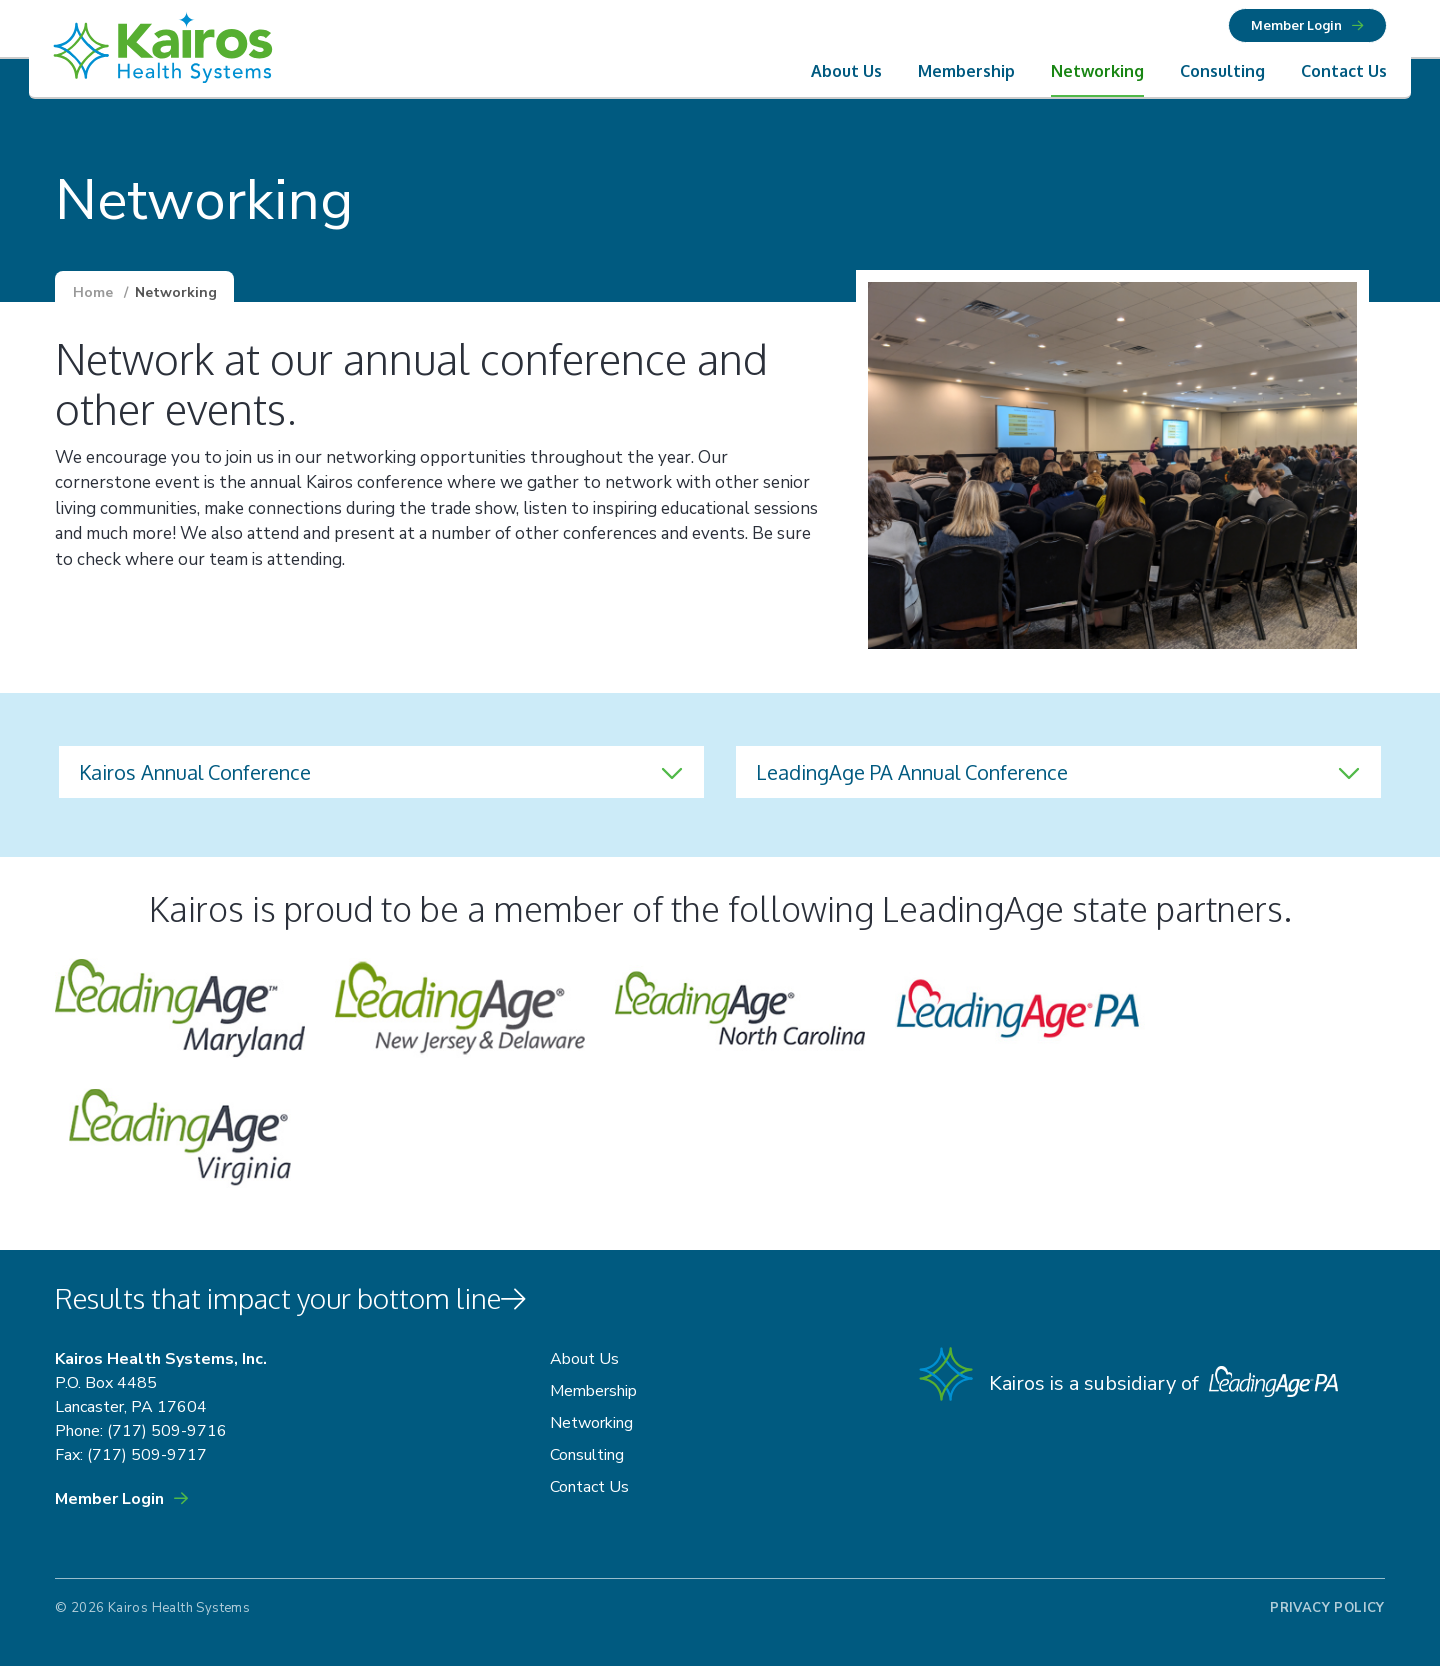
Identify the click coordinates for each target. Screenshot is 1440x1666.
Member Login (1296, 25)
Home (93, 292)
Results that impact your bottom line (291, 1298)
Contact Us (1344, 71)
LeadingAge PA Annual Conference (912, 772)
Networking (1097, 71)
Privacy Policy (1327, 1608)
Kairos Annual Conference (195, 772)
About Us (846, 71)
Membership (966, 71)
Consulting (1222, 71)
